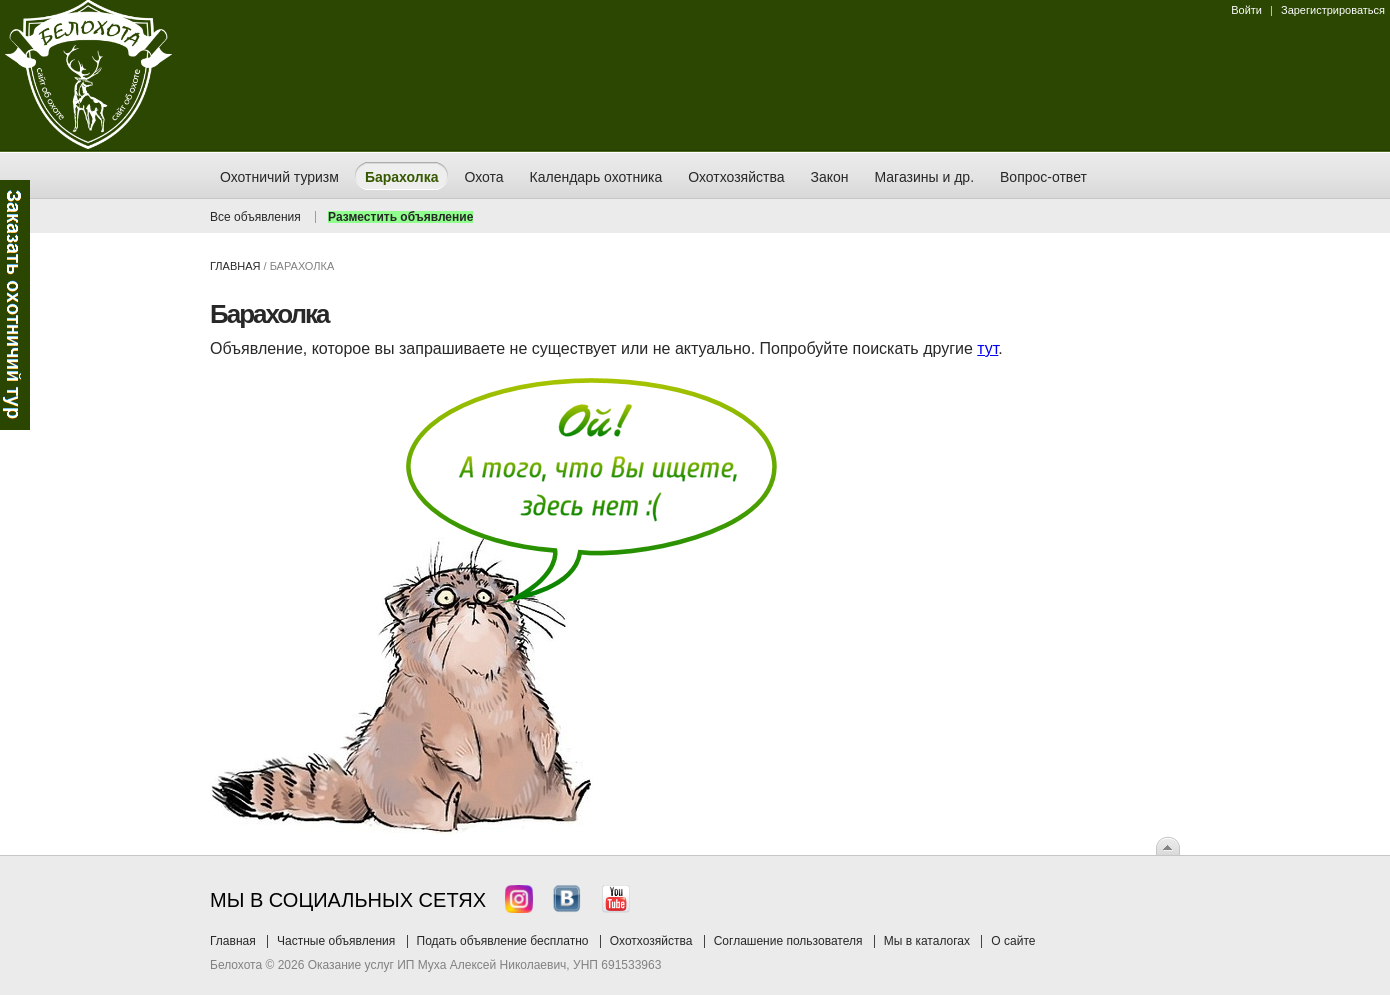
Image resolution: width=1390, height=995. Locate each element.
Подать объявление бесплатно (503, 941)
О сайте (1013, 941)
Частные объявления (336, 941)
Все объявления (255, 217)
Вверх (1168, 846)
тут (987, 348)
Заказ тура (15, 305)
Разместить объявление (400, 217)
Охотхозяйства (651, 941)
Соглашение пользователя (788, 941)
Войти (1246, 10)
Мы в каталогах (927, 941)
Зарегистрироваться (1333, 10)
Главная (235, 266)
